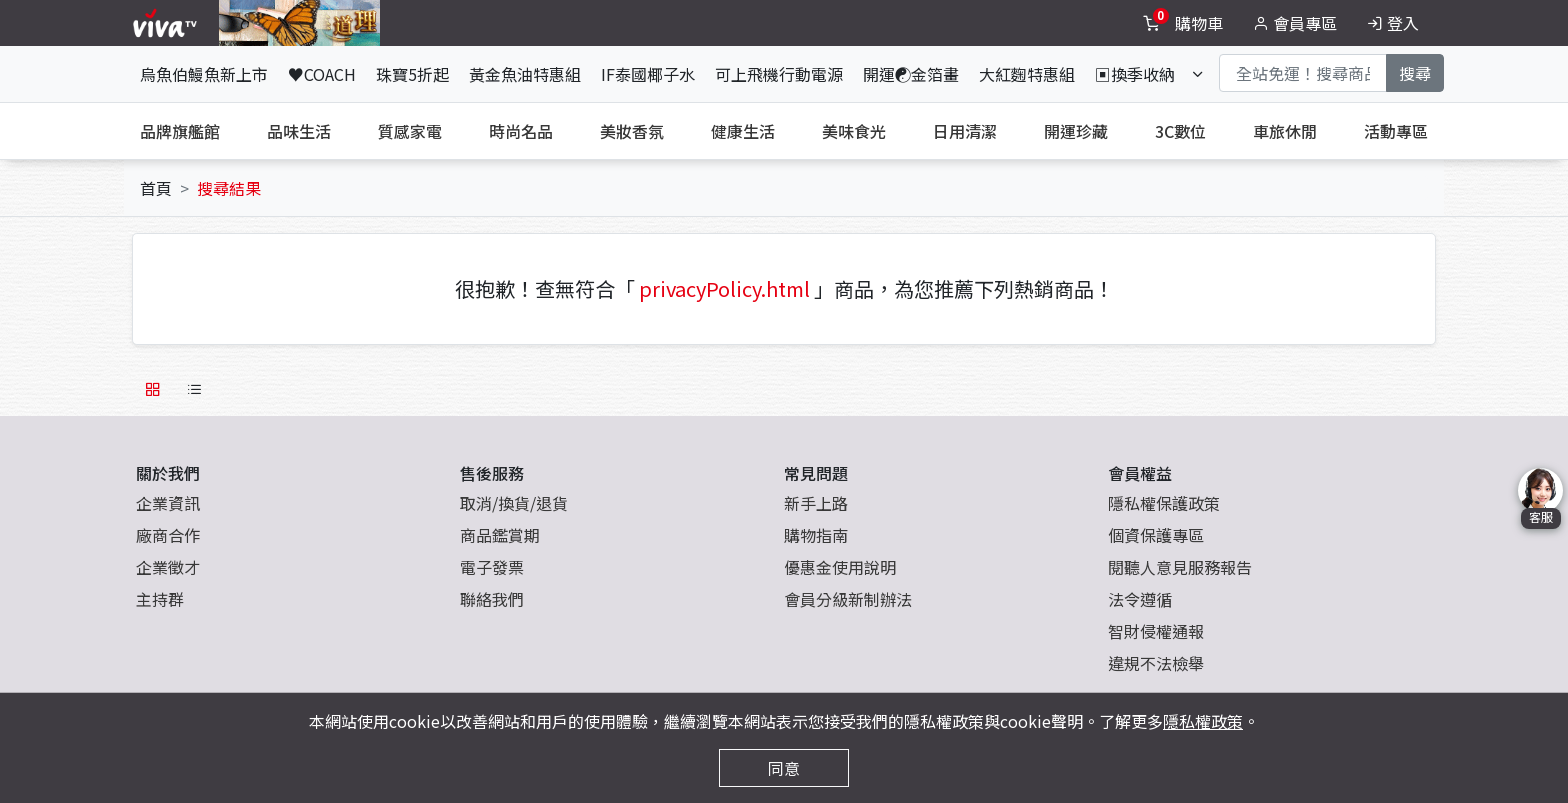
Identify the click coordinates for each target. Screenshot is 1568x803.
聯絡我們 (492, 599)
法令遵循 (1140, 599)
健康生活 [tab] (743, 131)
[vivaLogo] (167, 23)
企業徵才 (168, 567)
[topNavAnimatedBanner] (299, 23)
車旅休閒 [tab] (1285, 131)
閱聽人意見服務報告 (1180, 567)
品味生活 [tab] (299, 131)
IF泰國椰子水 (648, 74)
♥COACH (322, 74)
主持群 (160, 599)
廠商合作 (168, 535)
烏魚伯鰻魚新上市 (204, 74)
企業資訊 (168, 503)
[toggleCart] (1185, 23)
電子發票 (492, 567)
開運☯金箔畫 (911, 74)
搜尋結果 (229, 188)
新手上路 (816, 503)
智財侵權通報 (1156, 631)
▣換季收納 (1135, 74)
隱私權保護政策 (1164, 503)
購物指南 (816, 535)
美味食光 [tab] (854, 131)
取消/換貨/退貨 (514, 503)
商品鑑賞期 (500, 535)
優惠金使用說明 (840, 567)
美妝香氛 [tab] (632, 131)
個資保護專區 (1156, 535)
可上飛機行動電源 (779, 74)
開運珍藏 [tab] (1076, 131)
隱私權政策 (1203, 721)
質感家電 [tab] (410, 131)
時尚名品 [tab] (521, 131)
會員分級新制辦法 (848, 599)
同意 (784, 768)
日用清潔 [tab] (965, 131)
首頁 (156, 188)
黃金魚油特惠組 (525, 74)
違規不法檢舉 (1156, 663)
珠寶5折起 (412, 74)
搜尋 (1415, 73)
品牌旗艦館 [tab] (180, 131)
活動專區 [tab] (1396, 131)
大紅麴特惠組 (1027, 74)
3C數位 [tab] (1180, 131)
